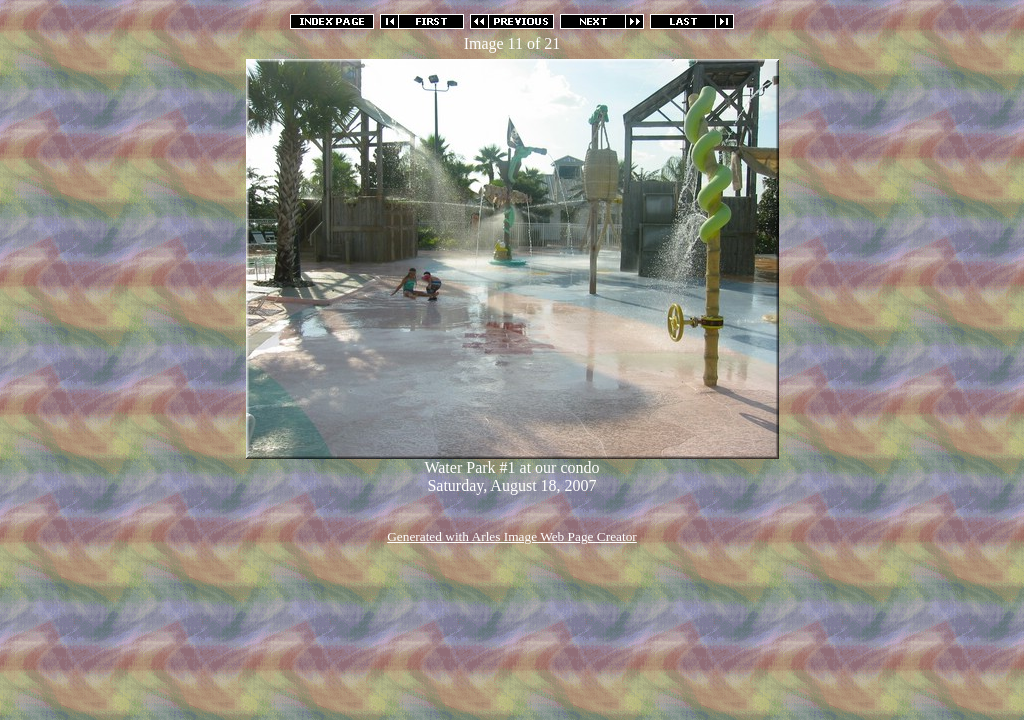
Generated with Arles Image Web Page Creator (512, 536)
